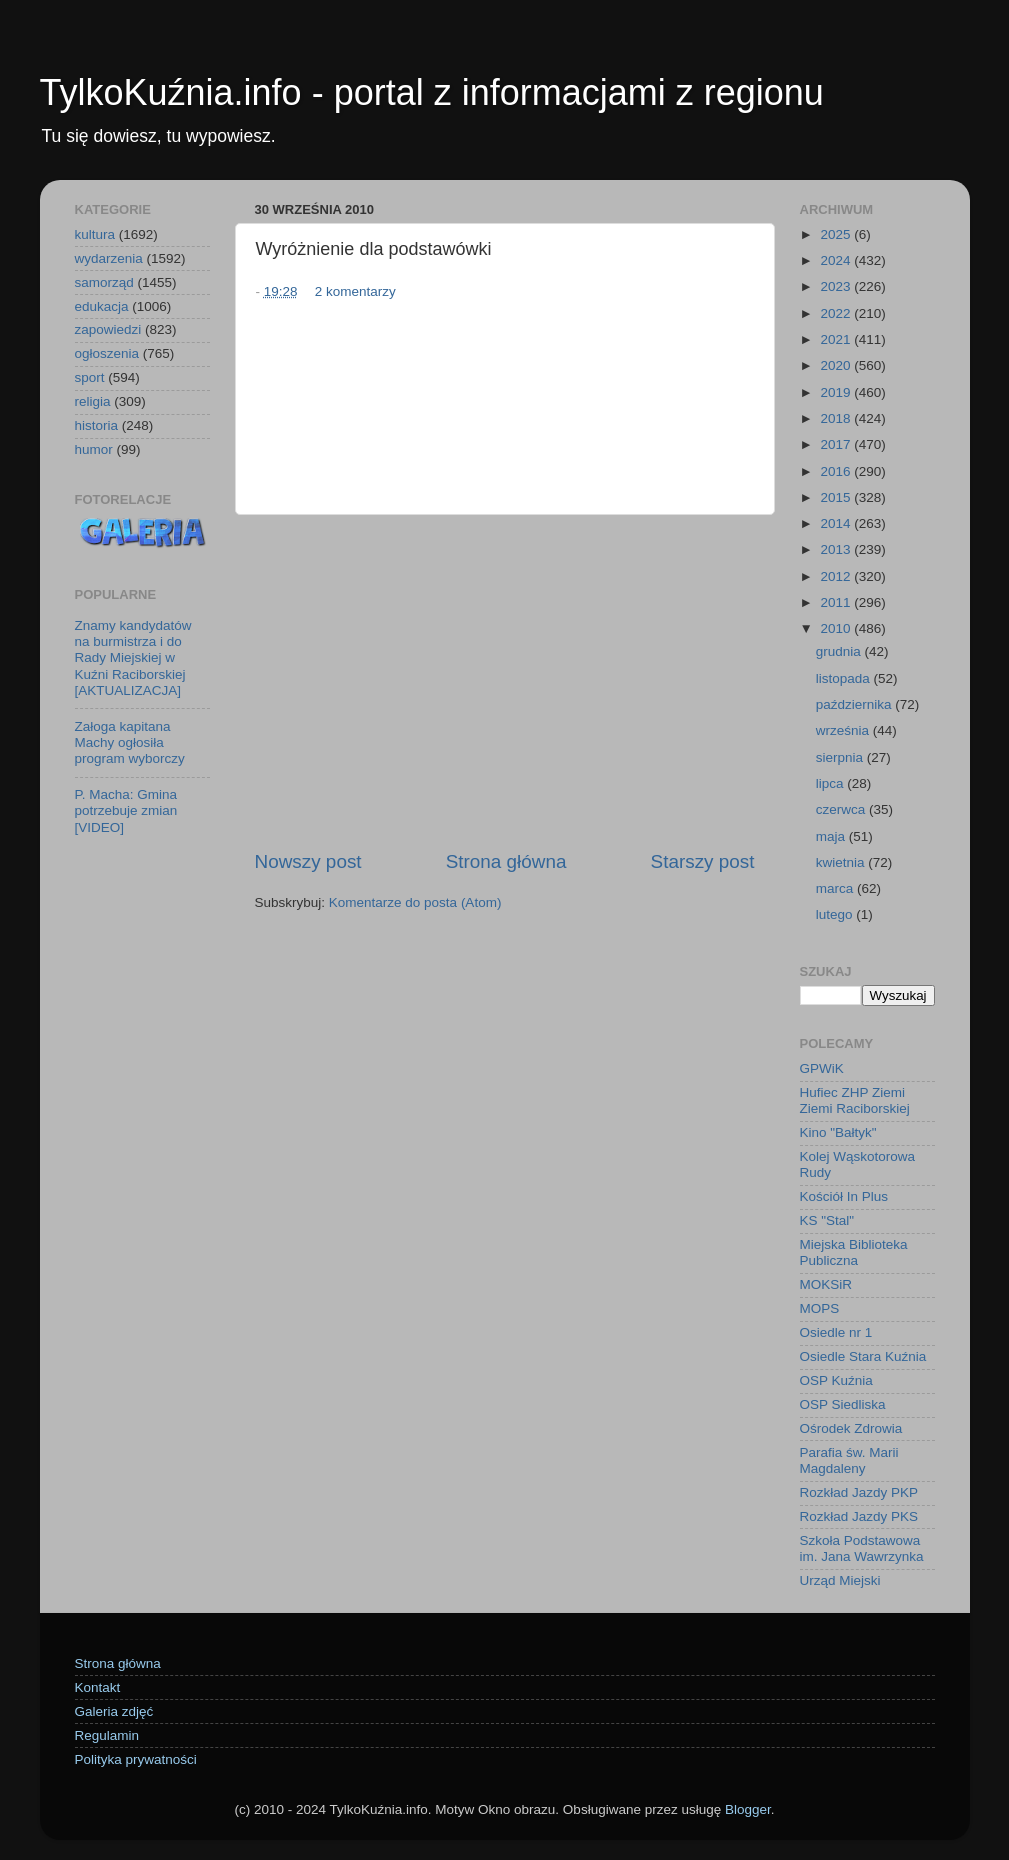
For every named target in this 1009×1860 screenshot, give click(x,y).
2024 (837, 260)
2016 (837, 471)
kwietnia (842, 862)
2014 (837, 523)
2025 (837, 234)
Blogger (748, 1809)
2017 (837, 444)
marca (836, 888)
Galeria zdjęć (114, 1711)
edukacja (102, 306)
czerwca (842, 809)
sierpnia (841, 757)
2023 (837, 286)
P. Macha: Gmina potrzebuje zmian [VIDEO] (126, 810)
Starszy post (703, 861)
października (856, 704)
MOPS (820, 1308)
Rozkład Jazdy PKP (859, 1492)
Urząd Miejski (840, 1580)
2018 (837, 418)
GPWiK (822, 1068)
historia (97, 425)
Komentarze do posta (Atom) (415, 902)
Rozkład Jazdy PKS (859, 1516)
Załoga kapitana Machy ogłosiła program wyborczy (130, 742)
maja (832, 836)
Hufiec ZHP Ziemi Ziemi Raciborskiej (855, 1100)
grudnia (840, 651)
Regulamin (107, 1735)
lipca (832, 783)
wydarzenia (109, 258)
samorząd (104, 282)
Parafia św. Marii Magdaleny (849, 1460)
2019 (837, 392)
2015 (837, 497)
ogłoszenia (107, 353)
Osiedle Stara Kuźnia (863, 1356)
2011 (837, 602)
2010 (837, 628)
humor (94, 449)
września (844, 730)
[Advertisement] (505, 682)
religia (93, 401)
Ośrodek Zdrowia (851, 1428)
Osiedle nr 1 (836, 1332)
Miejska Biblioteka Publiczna (854, 1252)
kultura (95, 234)
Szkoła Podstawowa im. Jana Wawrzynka (862, 1548)
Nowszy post (308, 861)
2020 (837, 365)
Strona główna (506, 861)
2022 (837, 313)
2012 (837, 576)
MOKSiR (826, 1284)
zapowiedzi (108, 329)
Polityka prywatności (136, 1759)
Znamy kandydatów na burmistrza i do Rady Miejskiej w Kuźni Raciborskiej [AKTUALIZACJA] (133, 658)
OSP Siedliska (843, 1404)
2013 (837, 549)
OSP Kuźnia (836, 1380)
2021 (837, 339)
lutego (836, 914)
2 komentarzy (355, 291)
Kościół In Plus (844, 1196)
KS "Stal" (827, 1220)
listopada (845, 678)
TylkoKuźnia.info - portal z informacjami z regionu (432, 92)
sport (90, 377)
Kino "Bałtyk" (838, 1132)
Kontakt (98, 1687)
